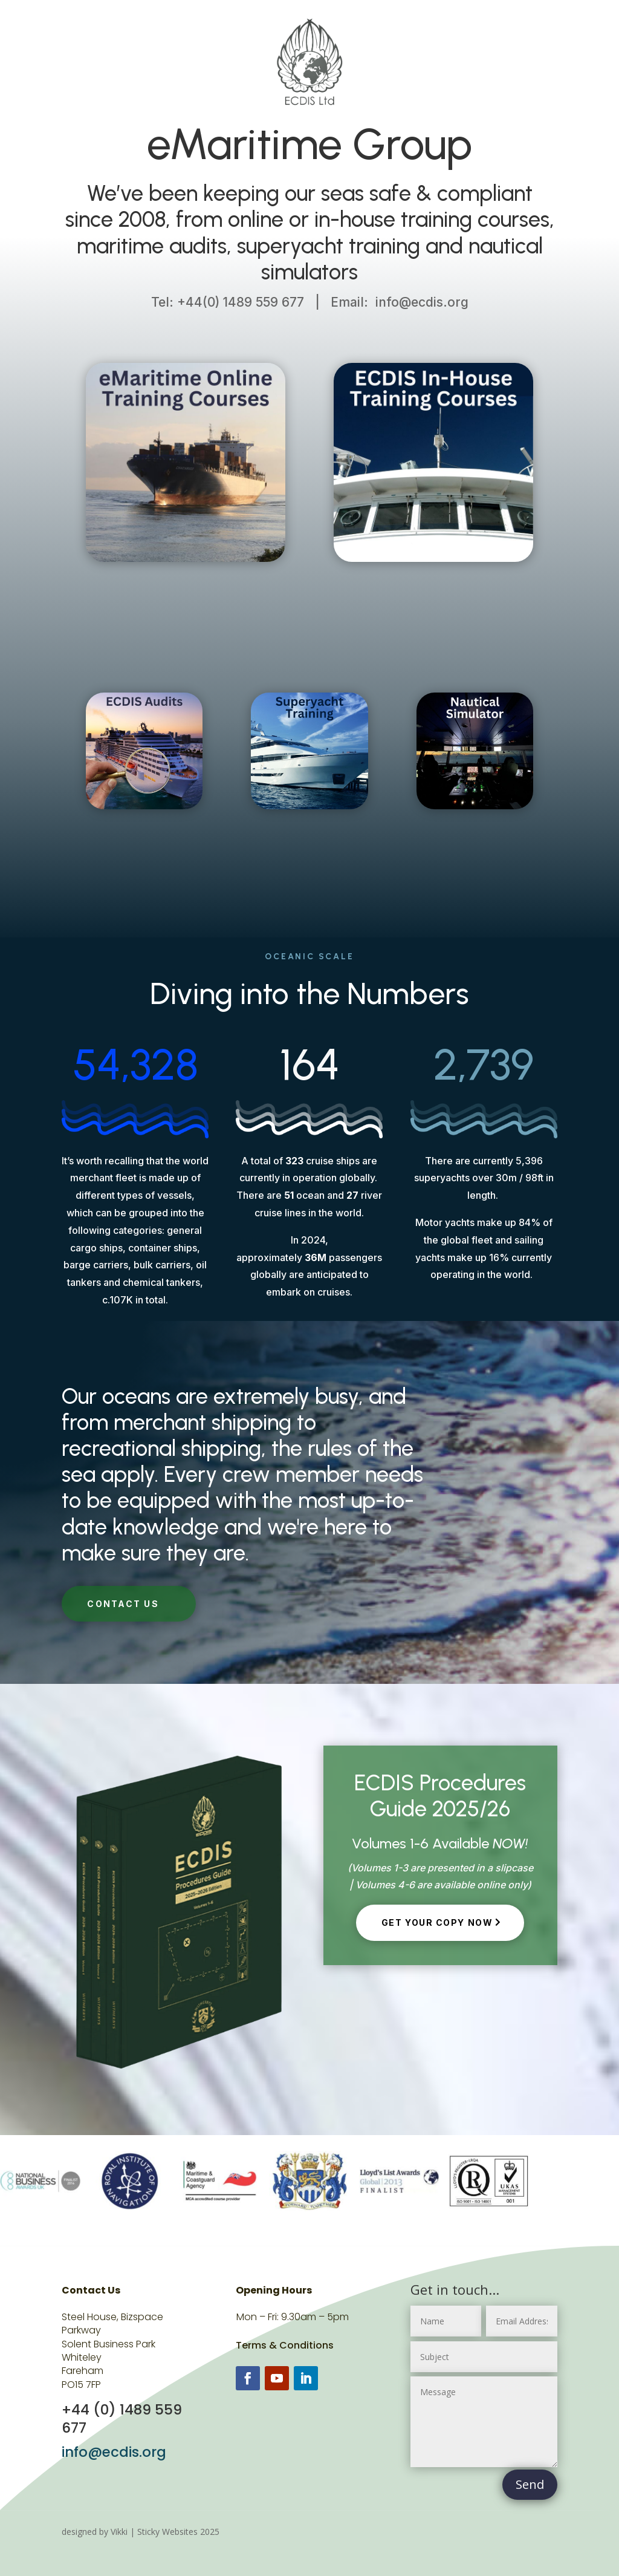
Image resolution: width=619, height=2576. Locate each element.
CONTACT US (122, 1604)
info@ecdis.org (114, 2452)
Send (530, 2484)
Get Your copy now (437, 1922)
